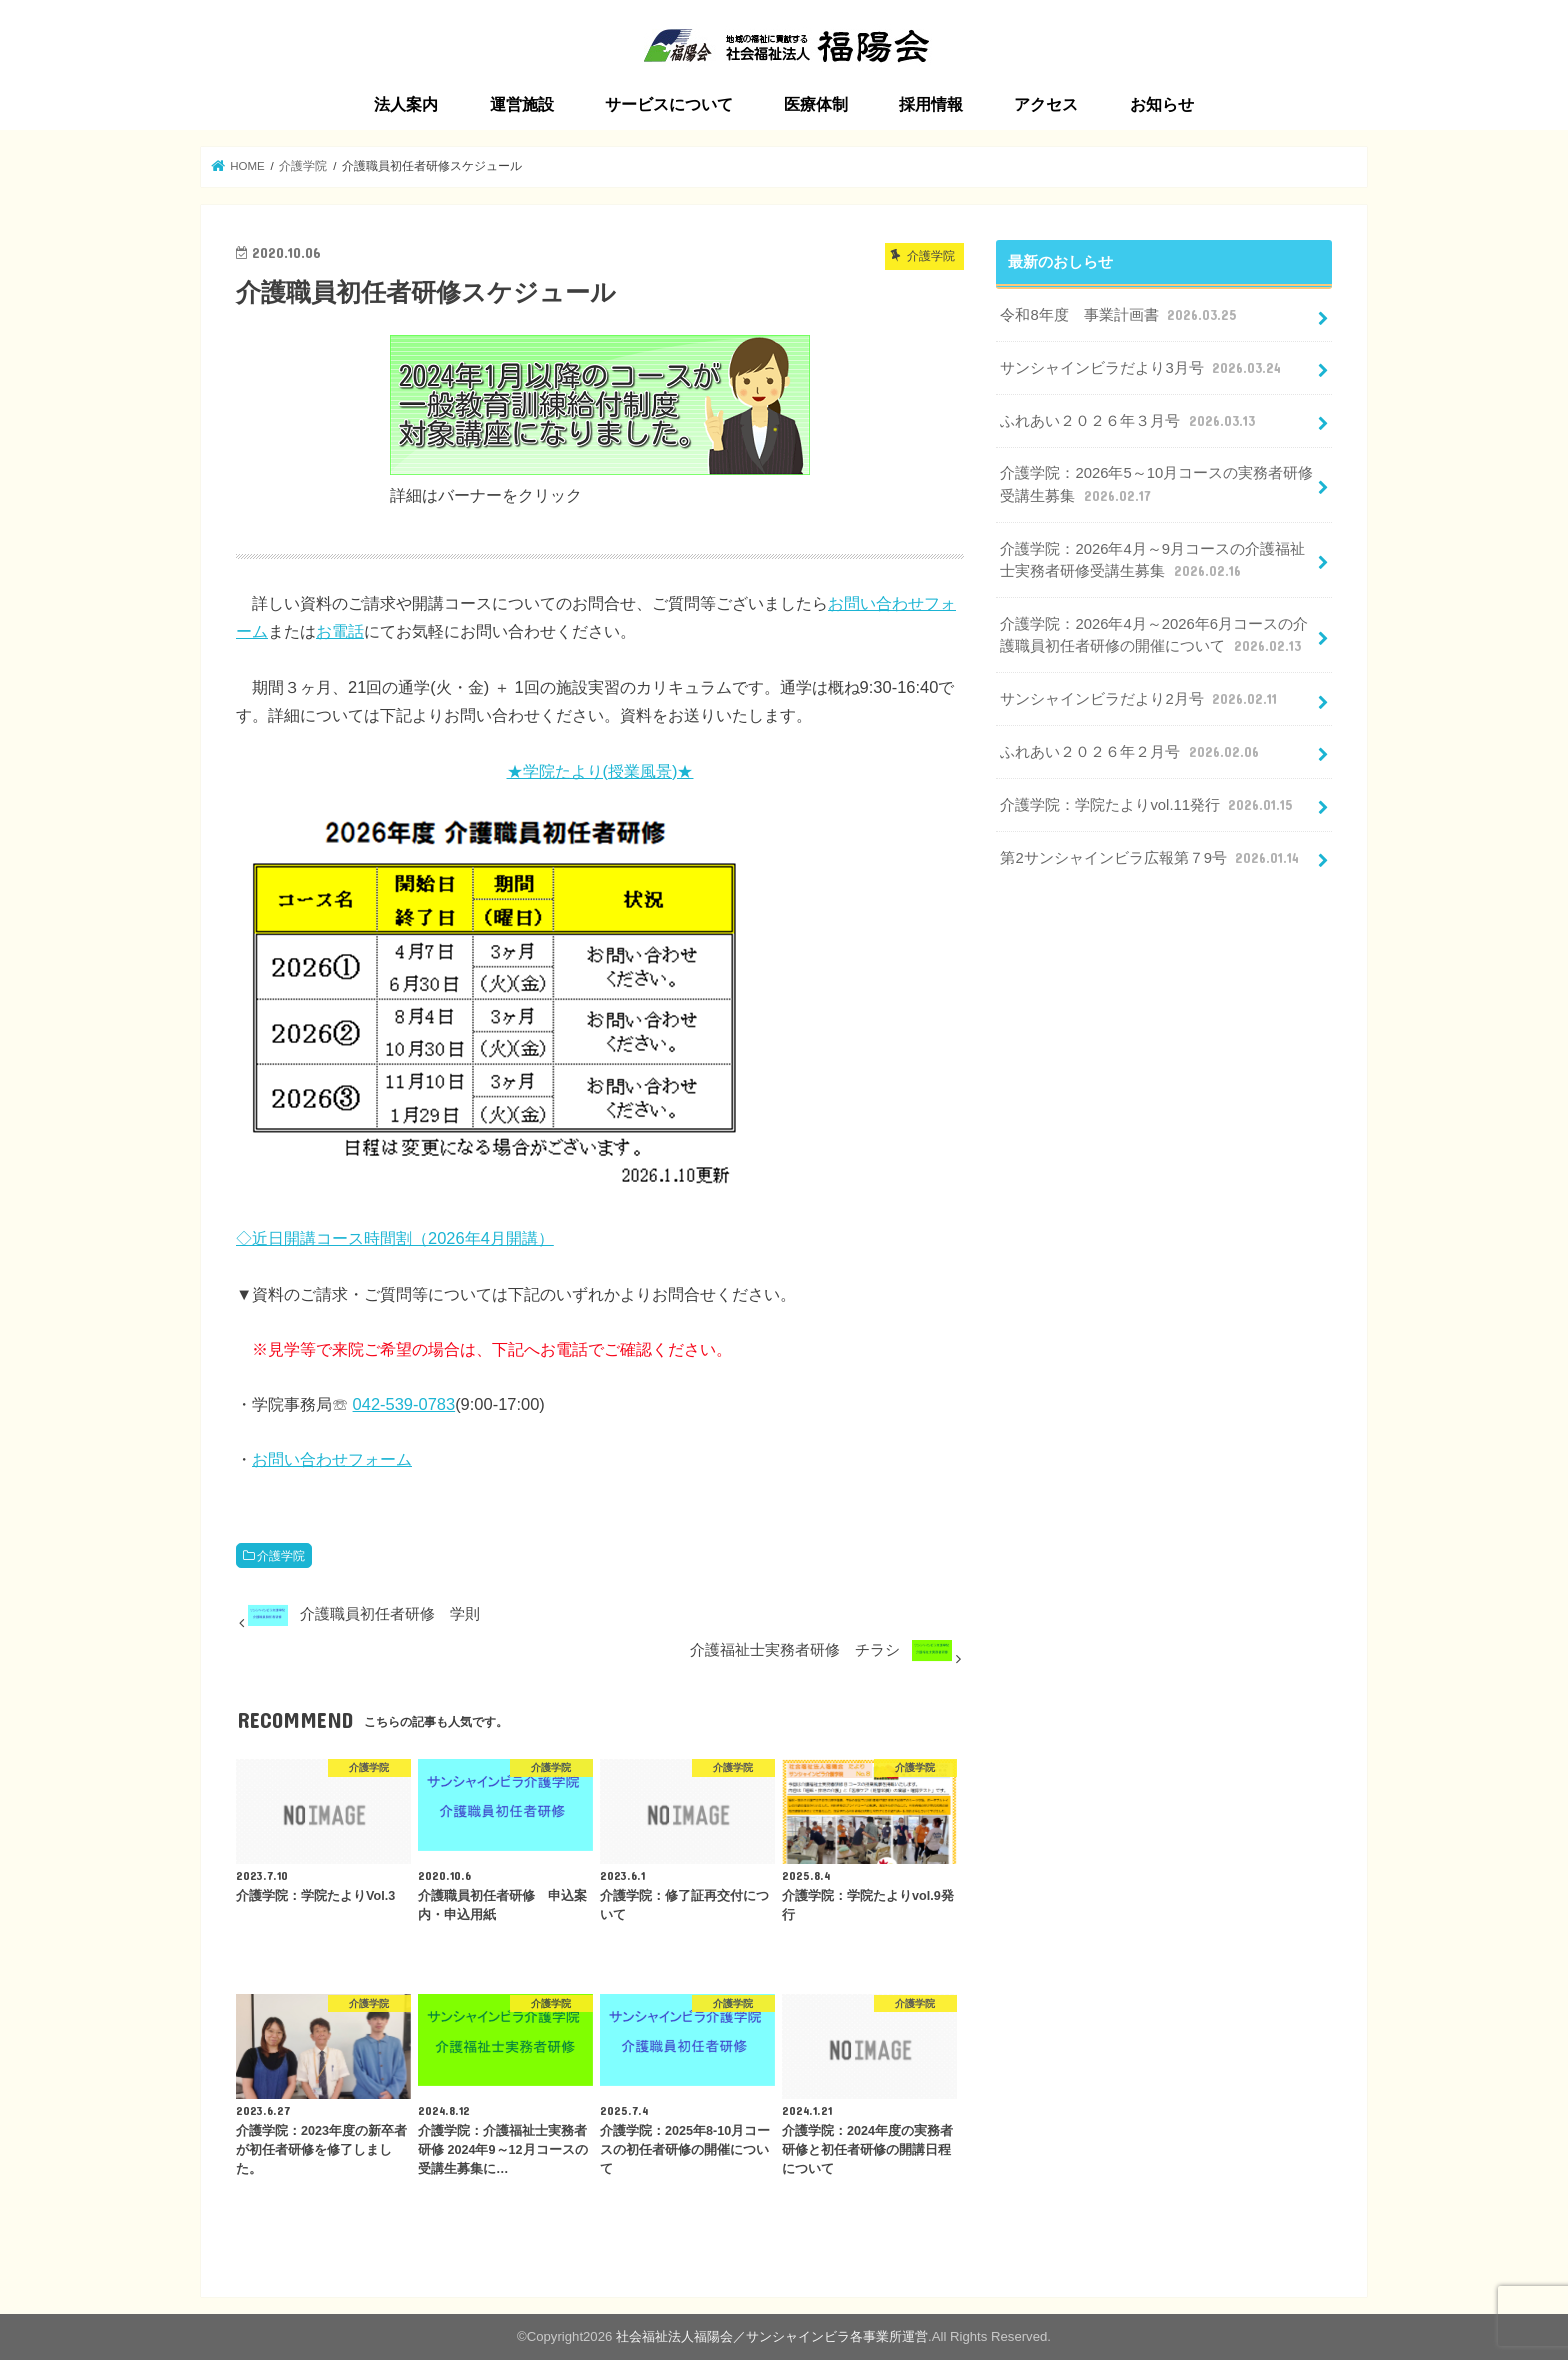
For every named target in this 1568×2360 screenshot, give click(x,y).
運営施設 (522, 104)
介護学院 (281, 1556)
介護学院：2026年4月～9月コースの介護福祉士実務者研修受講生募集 (1152, 561)
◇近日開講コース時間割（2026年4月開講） (395, 1238)
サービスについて (669, 104)
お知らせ (1162, 104)
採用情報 (931, 104)
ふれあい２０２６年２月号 (1131, 752)
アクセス (1046, 104)
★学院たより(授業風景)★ (600, 771)
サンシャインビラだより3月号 (1142, 368)
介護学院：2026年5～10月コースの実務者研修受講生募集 (1156, 485)
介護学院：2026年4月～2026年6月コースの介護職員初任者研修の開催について (1153, 636)
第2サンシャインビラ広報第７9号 (1151, 858)
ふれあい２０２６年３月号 (1129, 421)
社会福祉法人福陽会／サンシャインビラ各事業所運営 (772, 2336)
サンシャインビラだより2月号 (1140, 699)
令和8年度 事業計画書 (1119, 315)
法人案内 (406, 104)
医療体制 (816, 104)
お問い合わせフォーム (332, 1459)
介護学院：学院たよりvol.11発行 (1148, 805)
